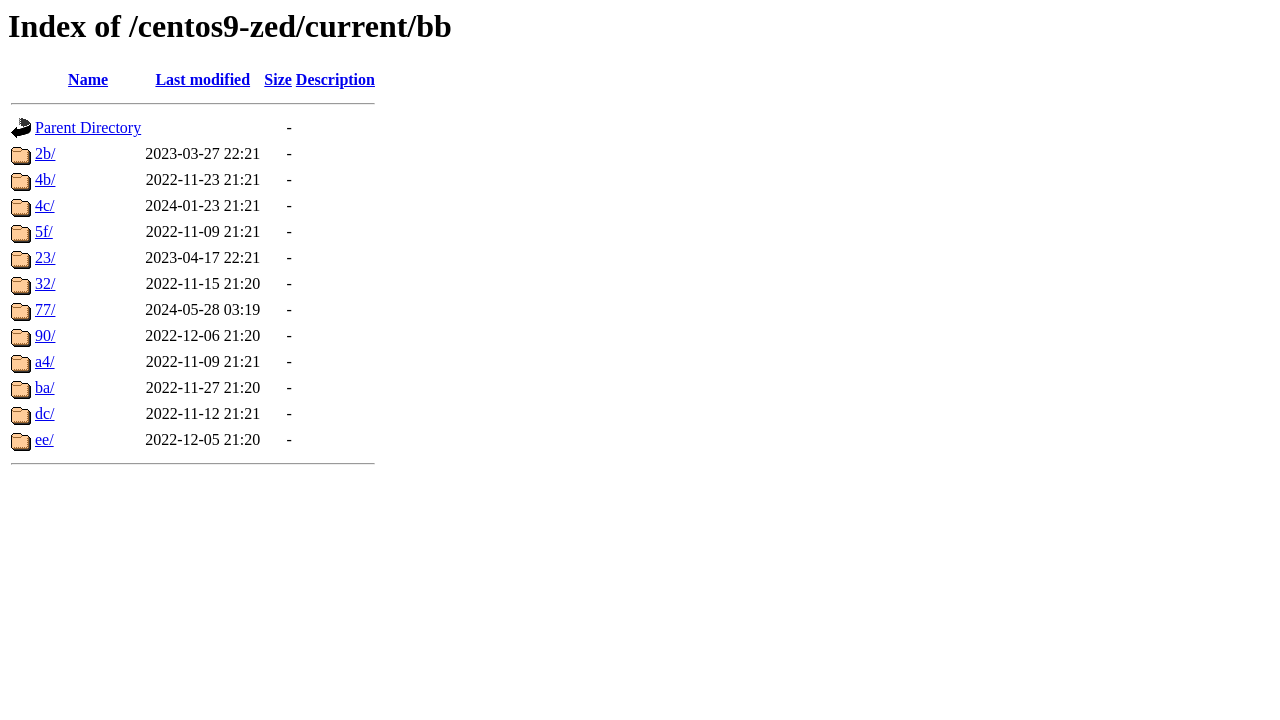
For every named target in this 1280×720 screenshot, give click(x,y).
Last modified (202, 79)
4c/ (45, 205)
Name (88, 79)
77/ (45, 309)
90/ (45, 335)
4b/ (45, 179)
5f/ (44, 231)
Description (335, 79)
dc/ (45, 413)
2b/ (45, 153)
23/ (45, 257)
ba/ (45, 387)
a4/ (45, 361)
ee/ (44, 439)
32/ (45, 283)
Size (278, 79)
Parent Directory (88, 127)
